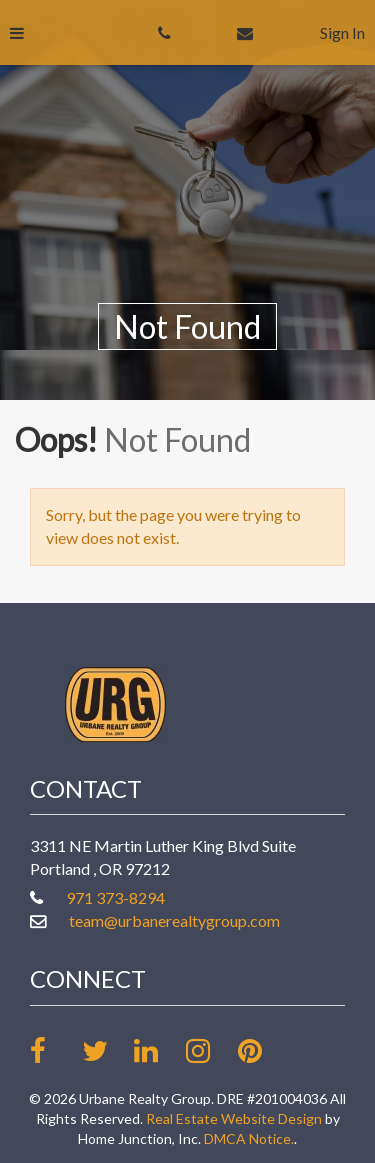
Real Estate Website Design (234, 1118)
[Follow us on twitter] (106, 1050)
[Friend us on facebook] (54, 1050)
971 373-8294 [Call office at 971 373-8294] (115, 897)
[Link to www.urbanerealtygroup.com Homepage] (115, 701)
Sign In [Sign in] (342, 32)
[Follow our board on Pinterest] (262, 1050)
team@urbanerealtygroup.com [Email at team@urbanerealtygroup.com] (174, 920)
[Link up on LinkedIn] (158, 1050)
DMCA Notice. (249, 1138)
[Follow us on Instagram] (210, 1050)
